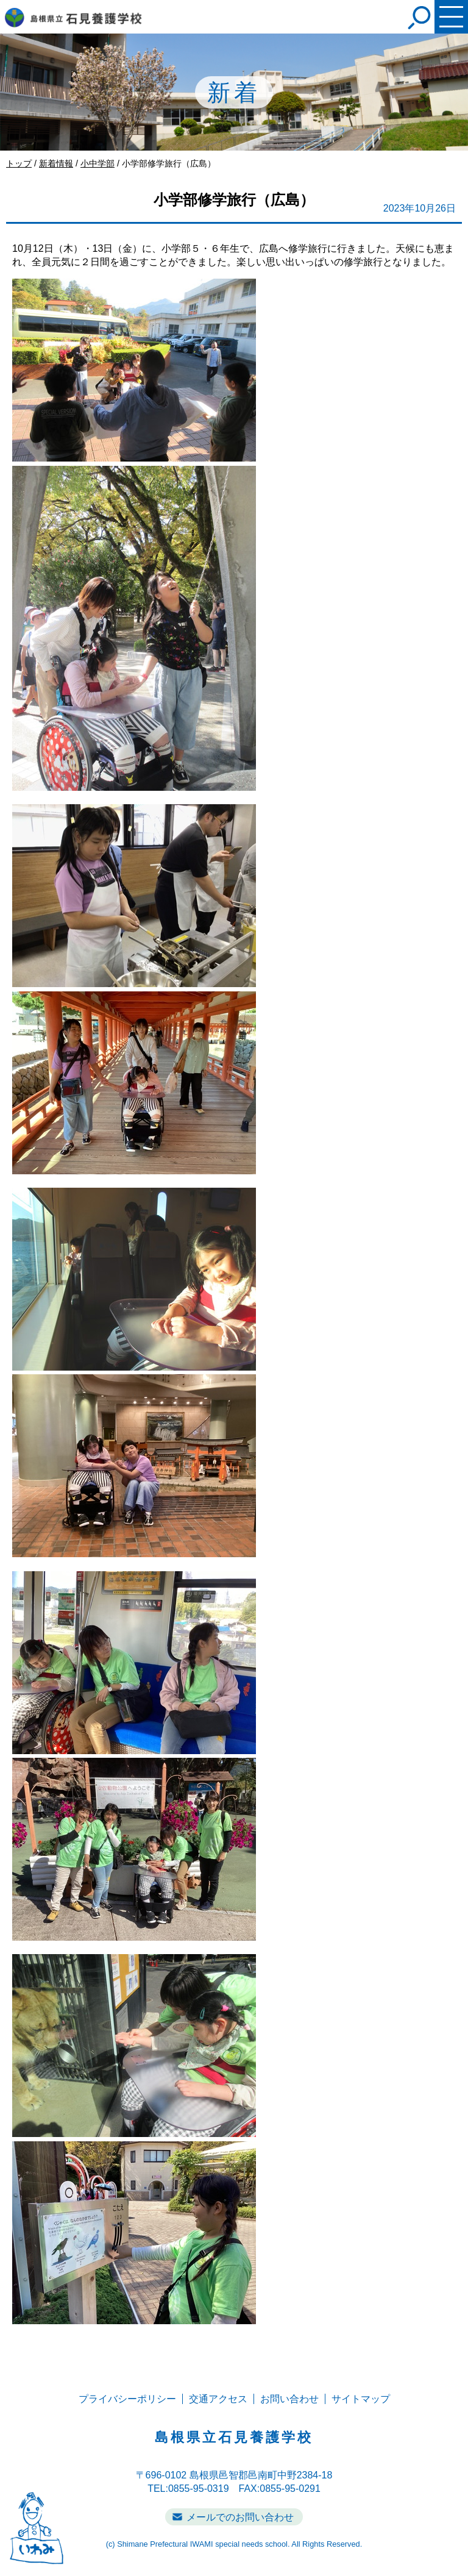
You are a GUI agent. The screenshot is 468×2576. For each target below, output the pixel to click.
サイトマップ (361, 2399)
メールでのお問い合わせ (240, 2517)
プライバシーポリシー (127, 2399)
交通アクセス (218, 2399)
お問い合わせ (289, 2399)
